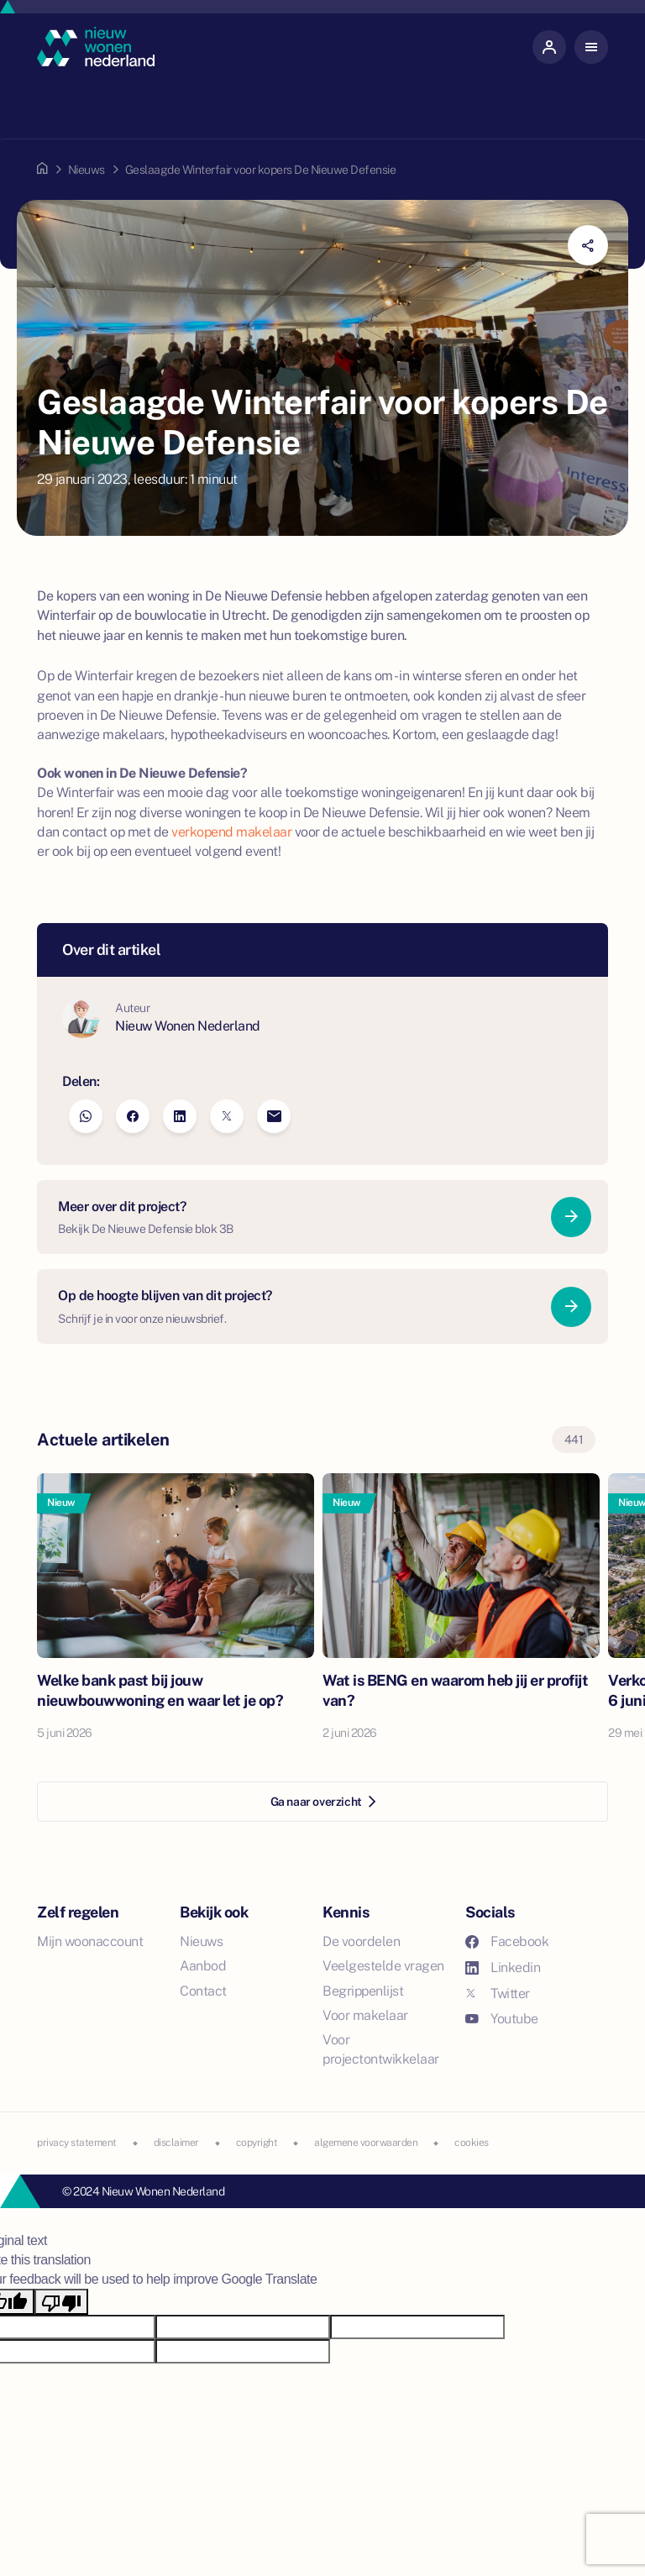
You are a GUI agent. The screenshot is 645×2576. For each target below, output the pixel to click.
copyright (257, 2142)
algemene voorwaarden (365, 2142)
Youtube (501, 2019)
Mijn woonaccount (90, 1941)
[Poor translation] (61, 2302)
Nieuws (86, 169)
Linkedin (502, 1967)
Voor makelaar (365, 2015)
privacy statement (77, 2142)
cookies (471, 2142)
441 (574, 1439)
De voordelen (361, 1941)
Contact (203, 1991)
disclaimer (176, 2142)
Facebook (506, 1941)
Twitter (497, 1994)
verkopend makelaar (231, 832)
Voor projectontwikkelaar (380, 2049)
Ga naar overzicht (322, 1801)
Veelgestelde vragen (383, 1966)
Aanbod (203, 1966)
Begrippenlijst (362, 1991)
